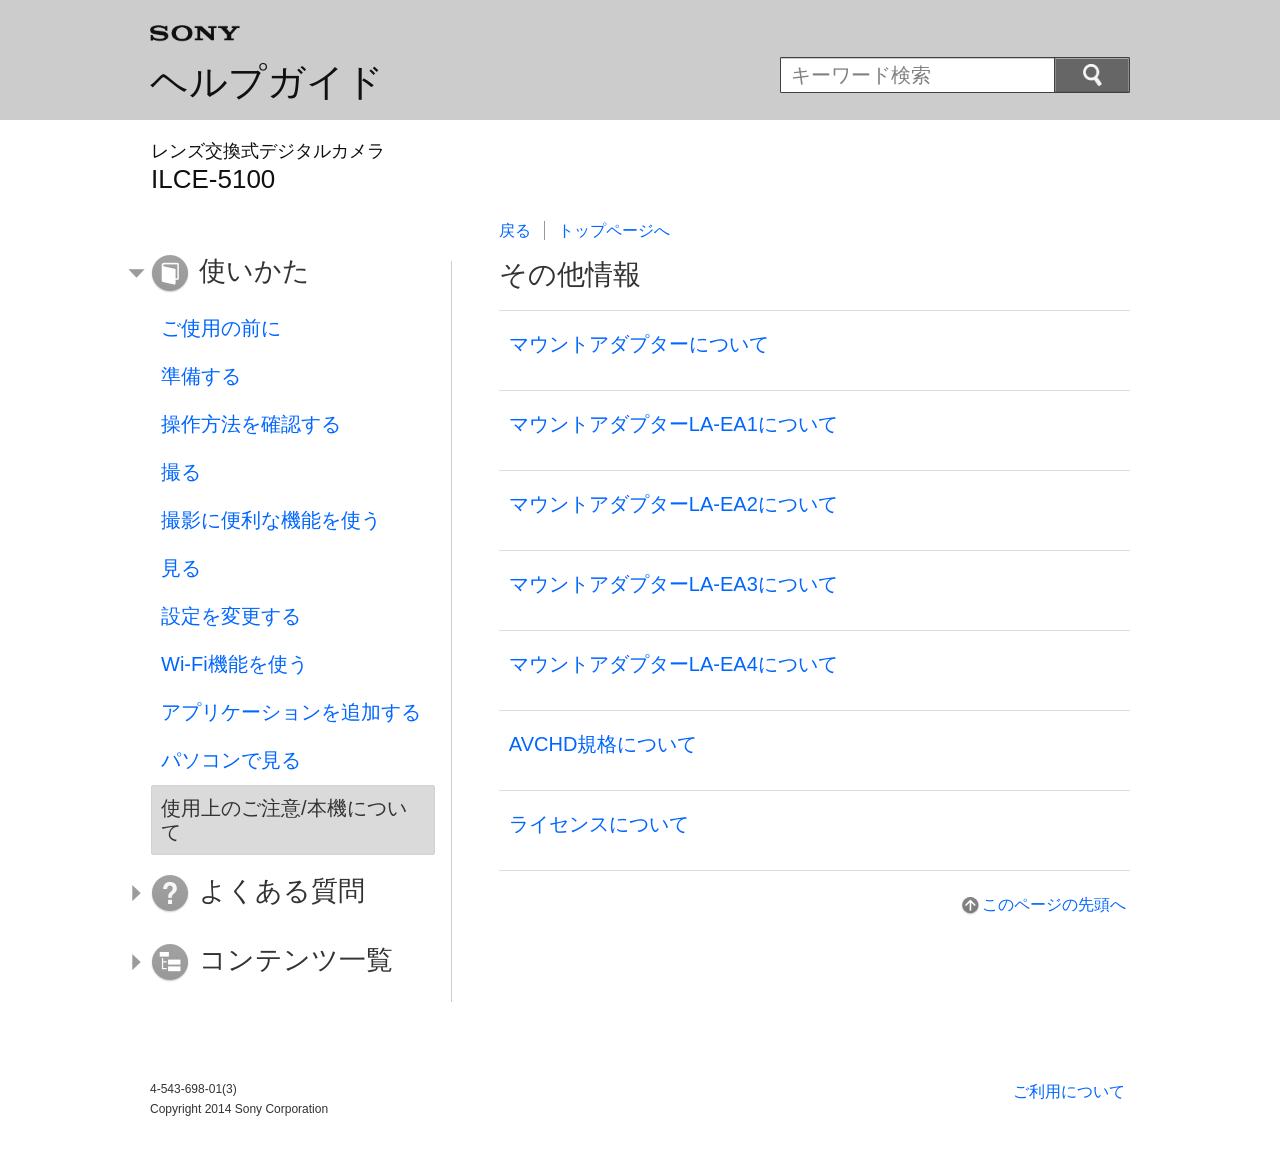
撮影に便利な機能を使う (271, 520)
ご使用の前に (221, 328)
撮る (181, 472)
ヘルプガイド (267, 82)
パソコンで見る (231, 760)
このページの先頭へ (1054, 904)
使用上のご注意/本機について (284, 820)
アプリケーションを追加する (291, 712)
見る (181, 568)
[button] (278, 274)
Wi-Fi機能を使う (234, 664)
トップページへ (614, 230)
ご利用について (1069, 1091)
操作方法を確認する (251, 424)
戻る (515, 230)
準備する (201, 376)
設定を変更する (231, 616)
